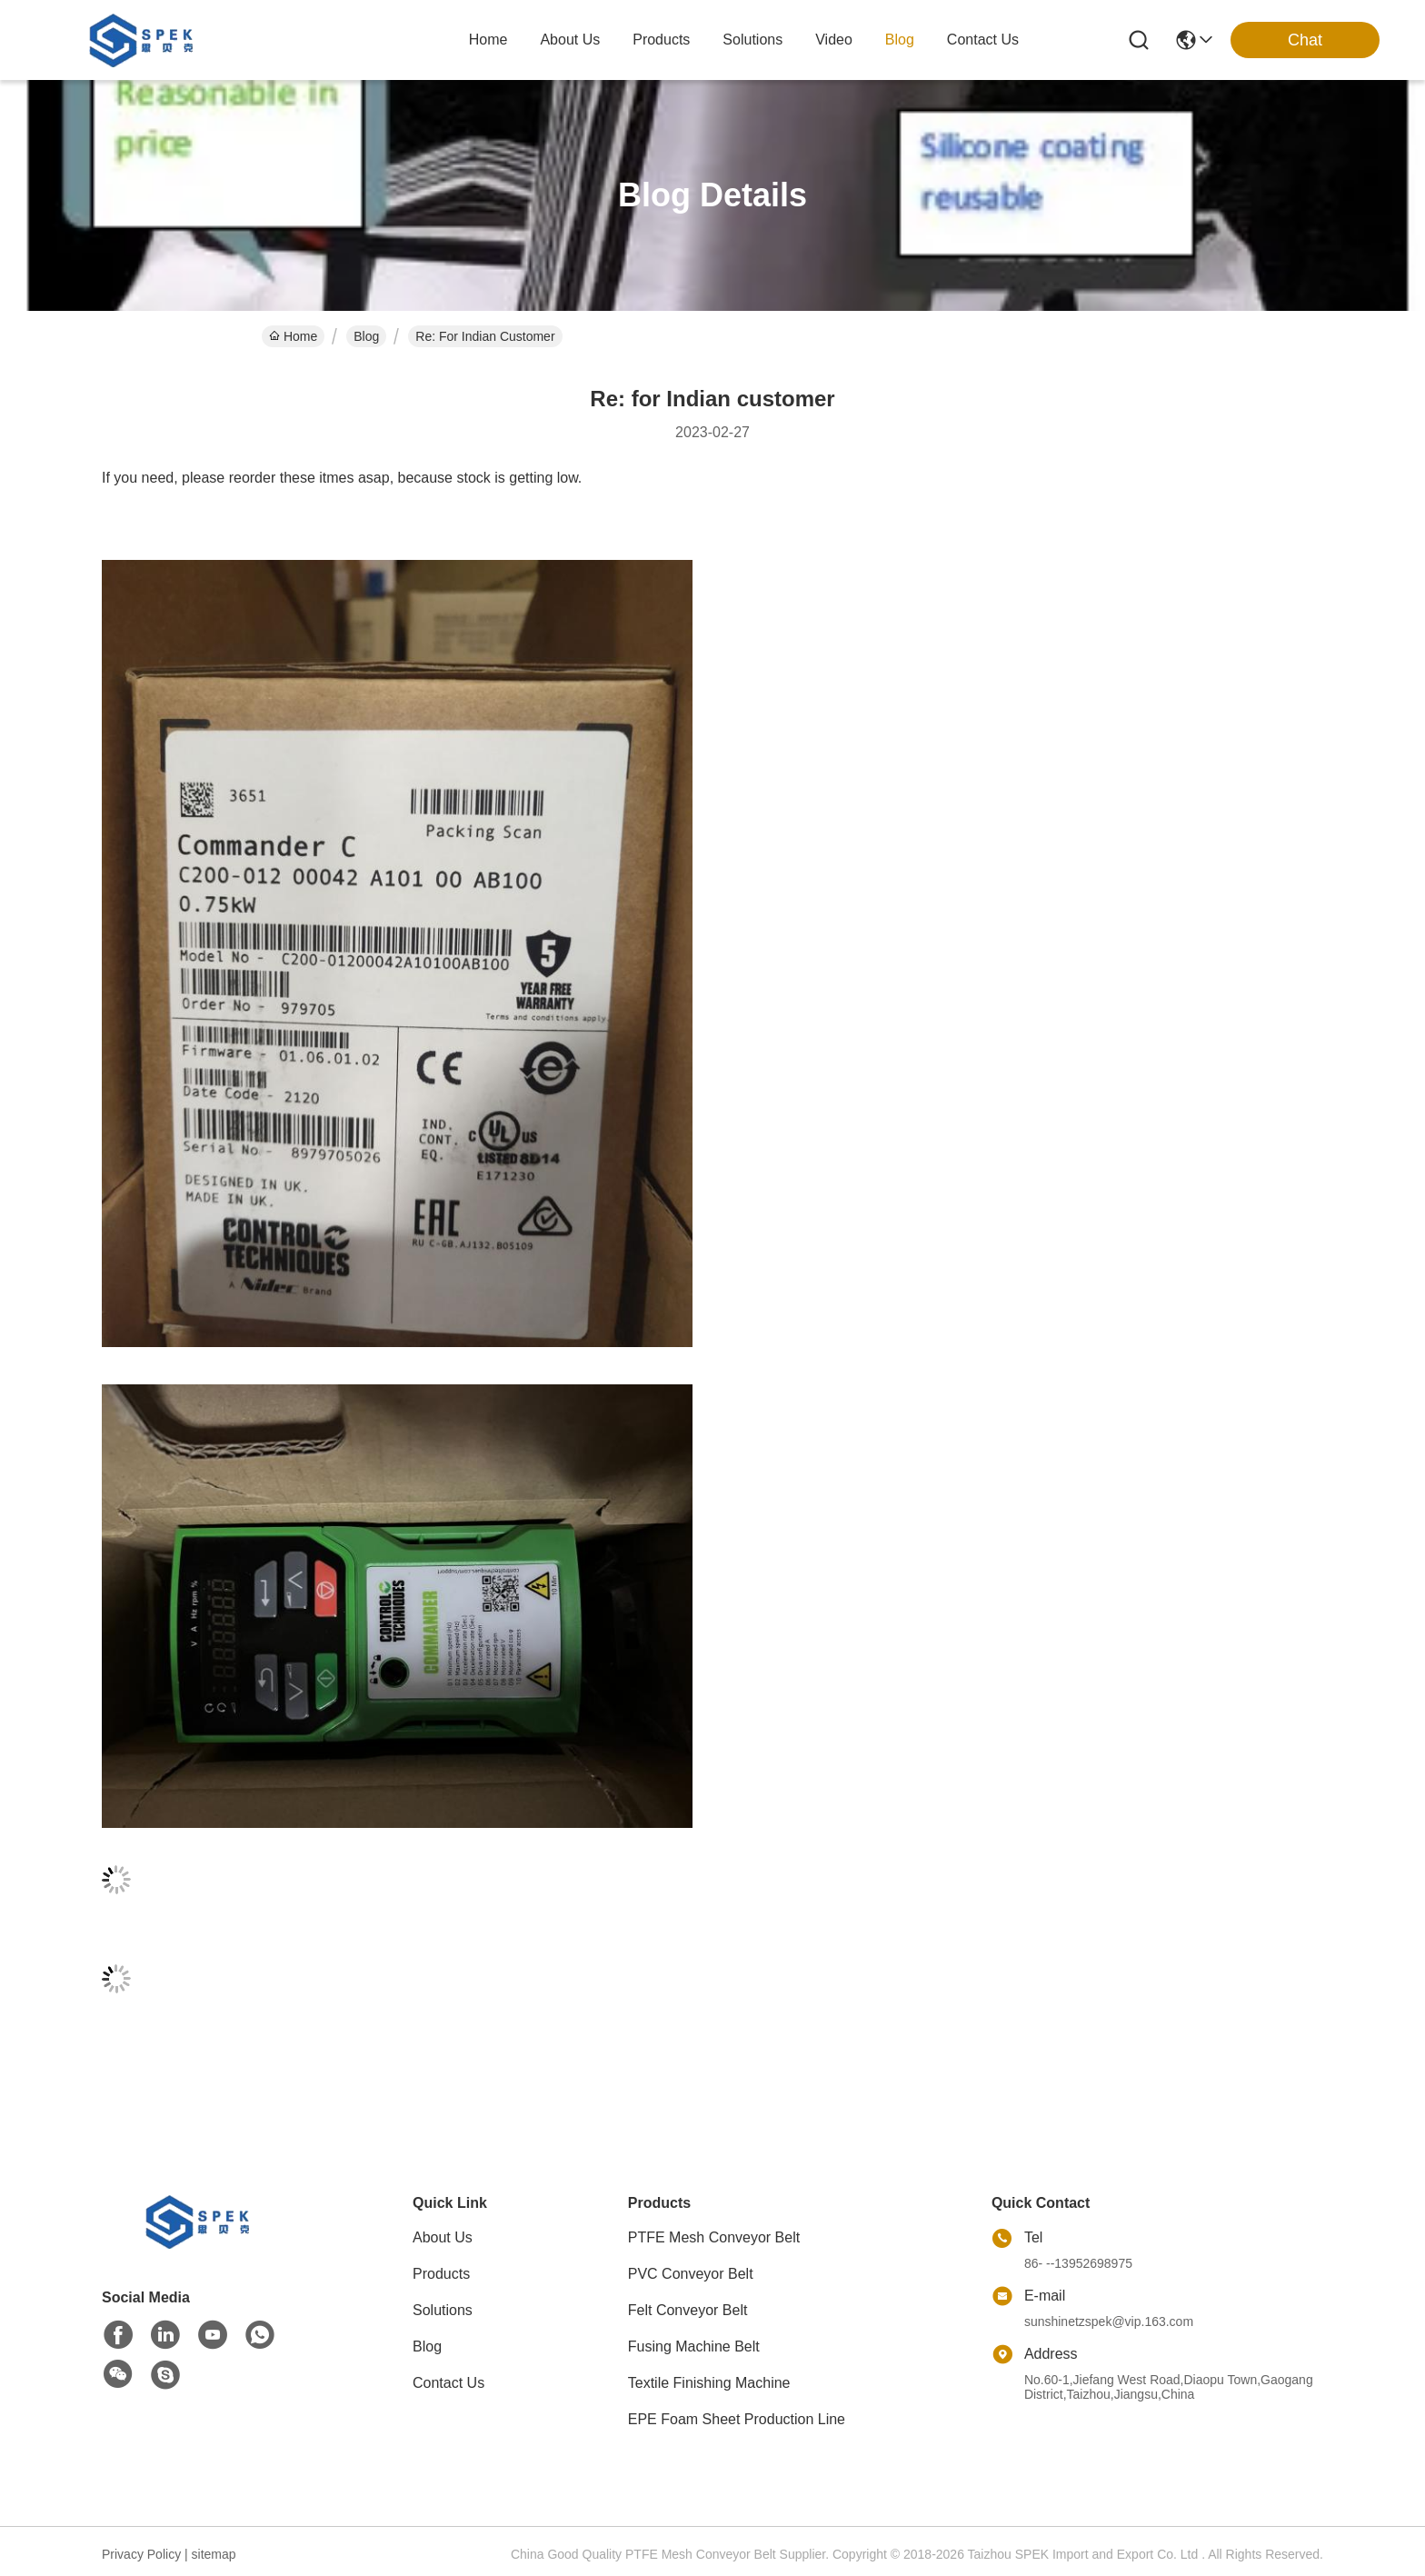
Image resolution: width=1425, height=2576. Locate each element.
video (833, 39)
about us (570, 39)
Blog (366, 336)
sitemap (214, 2554)
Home (488, 39)
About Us (443, 2237)
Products (441, 2273)
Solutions (443, 2310)
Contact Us (448, 2383)
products (661, 39)
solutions (752, 39)
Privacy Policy (141, 2554)
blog (899, 39)
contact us (983, 39)
